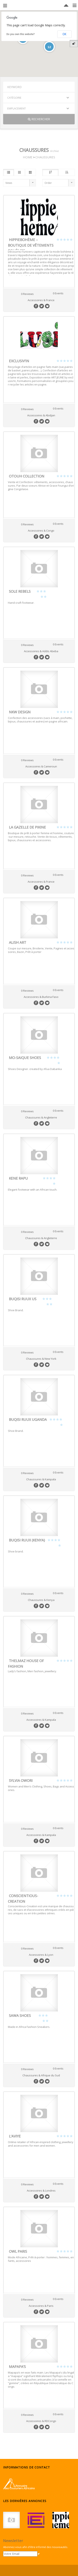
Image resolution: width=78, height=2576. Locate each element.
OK (64, 34)
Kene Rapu (18, 1178)
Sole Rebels (20, 591)
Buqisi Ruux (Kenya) (27, 1540)
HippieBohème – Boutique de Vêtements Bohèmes (30, 245)
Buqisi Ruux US (22, 1298)
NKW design (20, 712)
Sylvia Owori (21, 1780)
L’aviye (15, 2136)
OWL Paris (18, 2251)
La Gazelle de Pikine (27, 827)
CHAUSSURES (45, 157)
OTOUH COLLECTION (26, 476)
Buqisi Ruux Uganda (28, 1419)
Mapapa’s (17, 2366)
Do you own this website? (20, 34)
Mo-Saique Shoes (25, 1057)
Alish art (17, 942)
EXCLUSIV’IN (19, 361)
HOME (27, 157)
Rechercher (39, 119)
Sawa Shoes (20, 2015)
